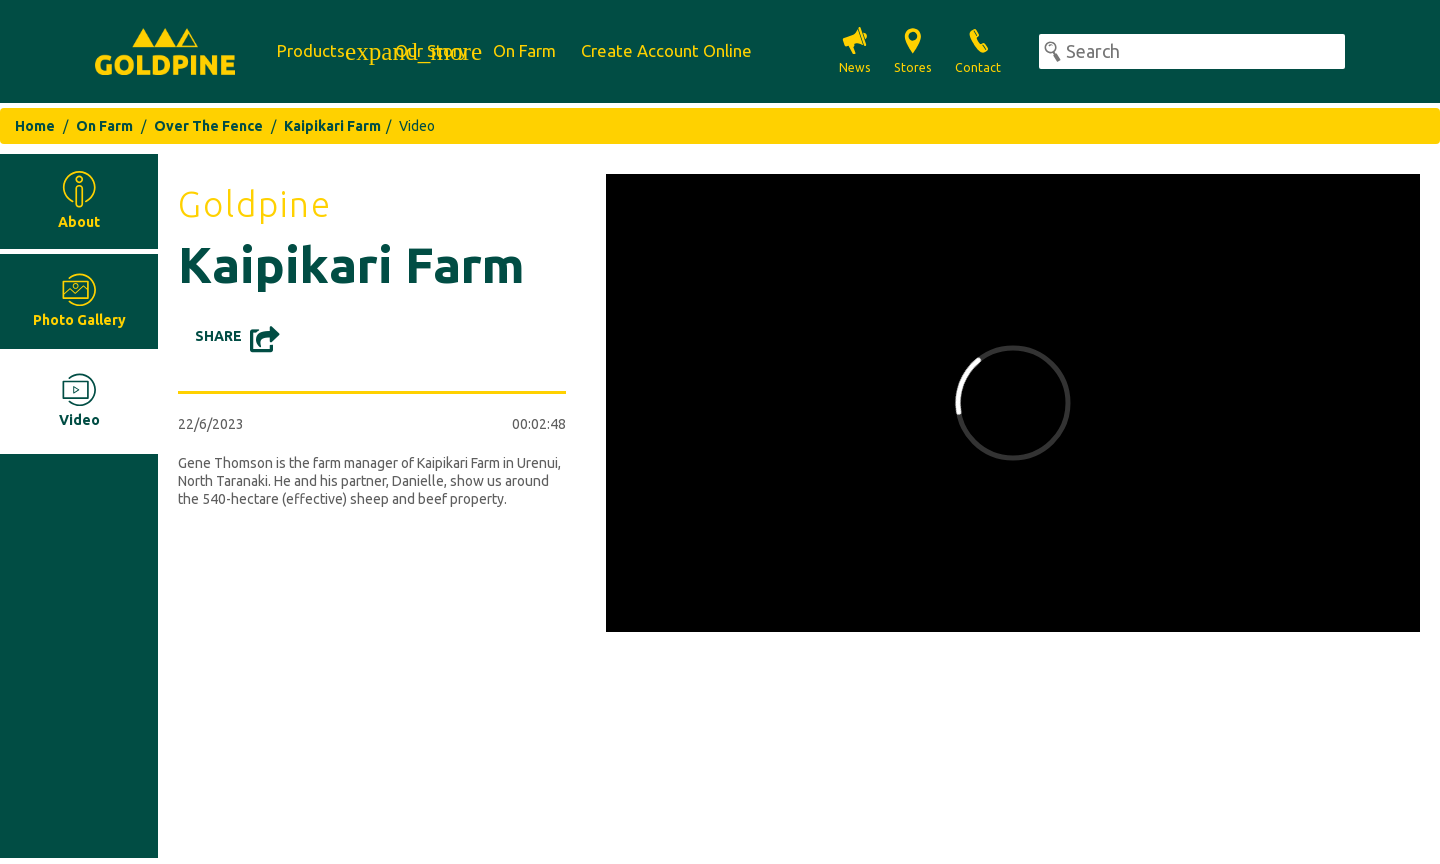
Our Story (431, 50)
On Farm (524, 50)
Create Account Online (666, 50)
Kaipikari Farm (332, 126)
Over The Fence (208, 126)
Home (35, 126)
